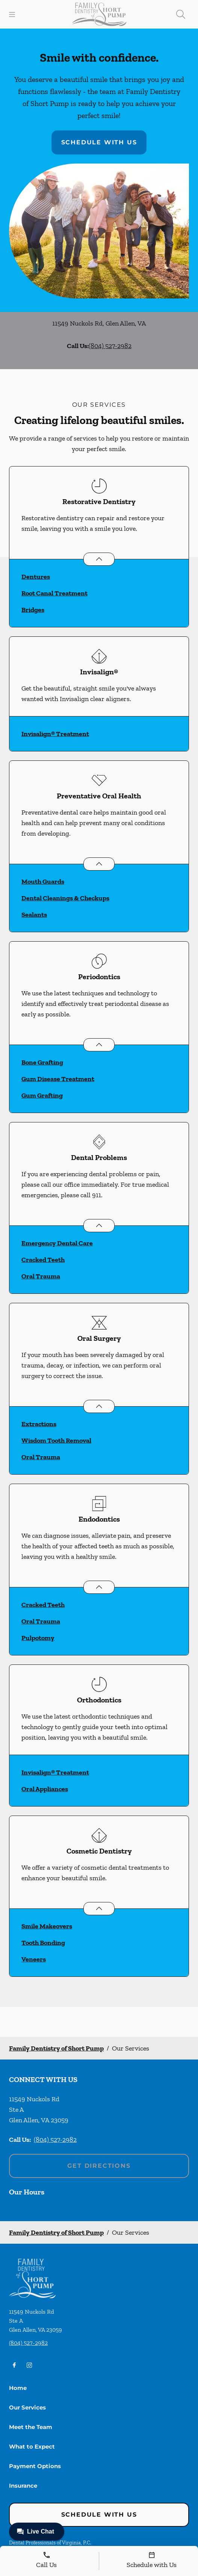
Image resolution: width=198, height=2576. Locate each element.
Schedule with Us (99, 142)
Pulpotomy (37, 1638)
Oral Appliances (44, 1789)
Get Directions (98, 2165)
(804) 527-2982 (110, 346)
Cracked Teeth (43, 1259)
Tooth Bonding (43, 1942)
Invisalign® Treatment (55, 734)
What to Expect (32, 2446)
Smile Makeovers (46, 1926)
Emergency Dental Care (57, 1243)
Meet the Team (30, 2427)
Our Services (27, 2407)
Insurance (23, 2485)
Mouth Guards (42, 881)
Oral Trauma (40, 1276)
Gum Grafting (42, 1095)
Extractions (38, 1424)
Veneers (33, 1959)
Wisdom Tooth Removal (56, 1440)
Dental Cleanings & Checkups (65, 898)
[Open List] (99, 559)
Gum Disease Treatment (57, 1079)
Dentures (35, 576)
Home (18, 2387)
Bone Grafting (42, 1062)
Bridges (32, 610)
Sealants (34, 914)
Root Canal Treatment (54, 593)
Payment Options (35, 2466)
